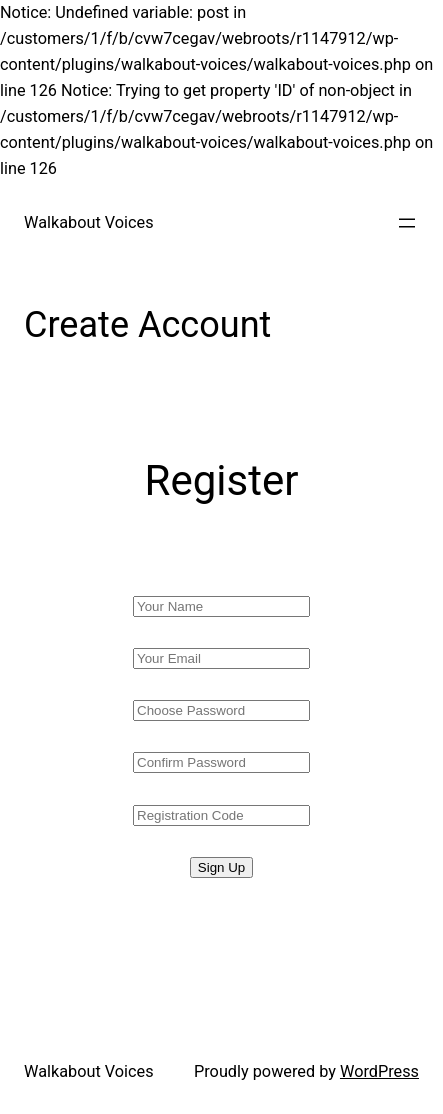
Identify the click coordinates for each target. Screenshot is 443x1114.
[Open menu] (407, 223)
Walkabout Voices (89, 222)
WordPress (379, 1071)
